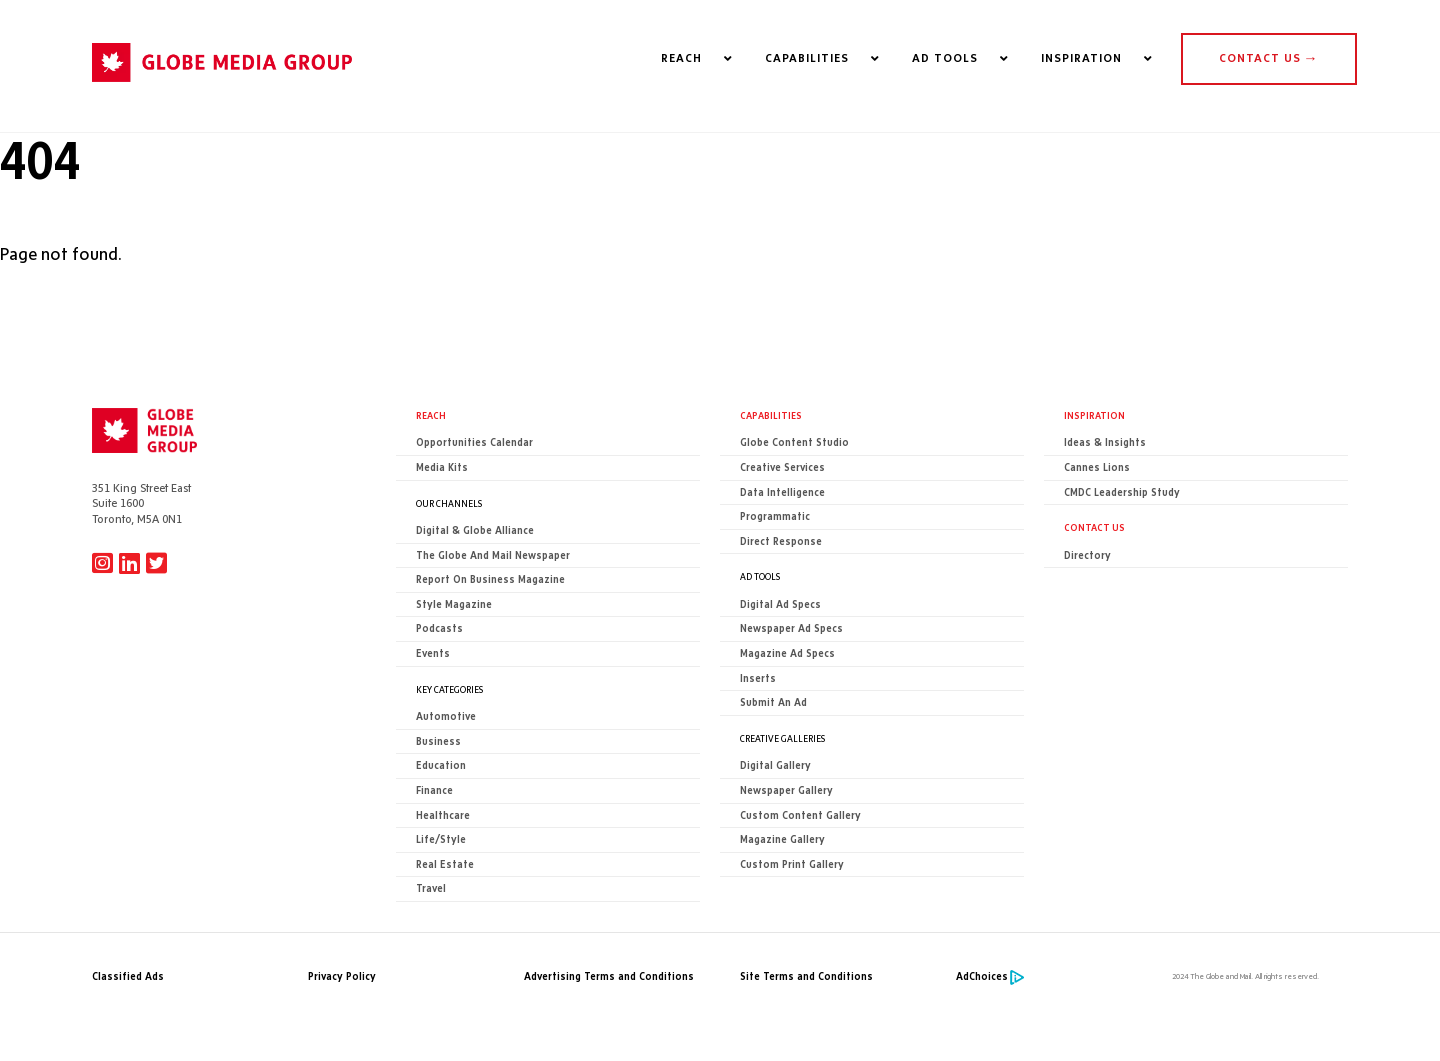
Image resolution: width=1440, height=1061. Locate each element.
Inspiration (1094, 415)
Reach (431, 415)
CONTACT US (1268, 58)
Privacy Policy (342, 976)
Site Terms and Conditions (806, 976)
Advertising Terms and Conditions (609, 976)
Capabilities (771, 415)
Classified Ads (128, 976)
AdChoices (982, 976)
